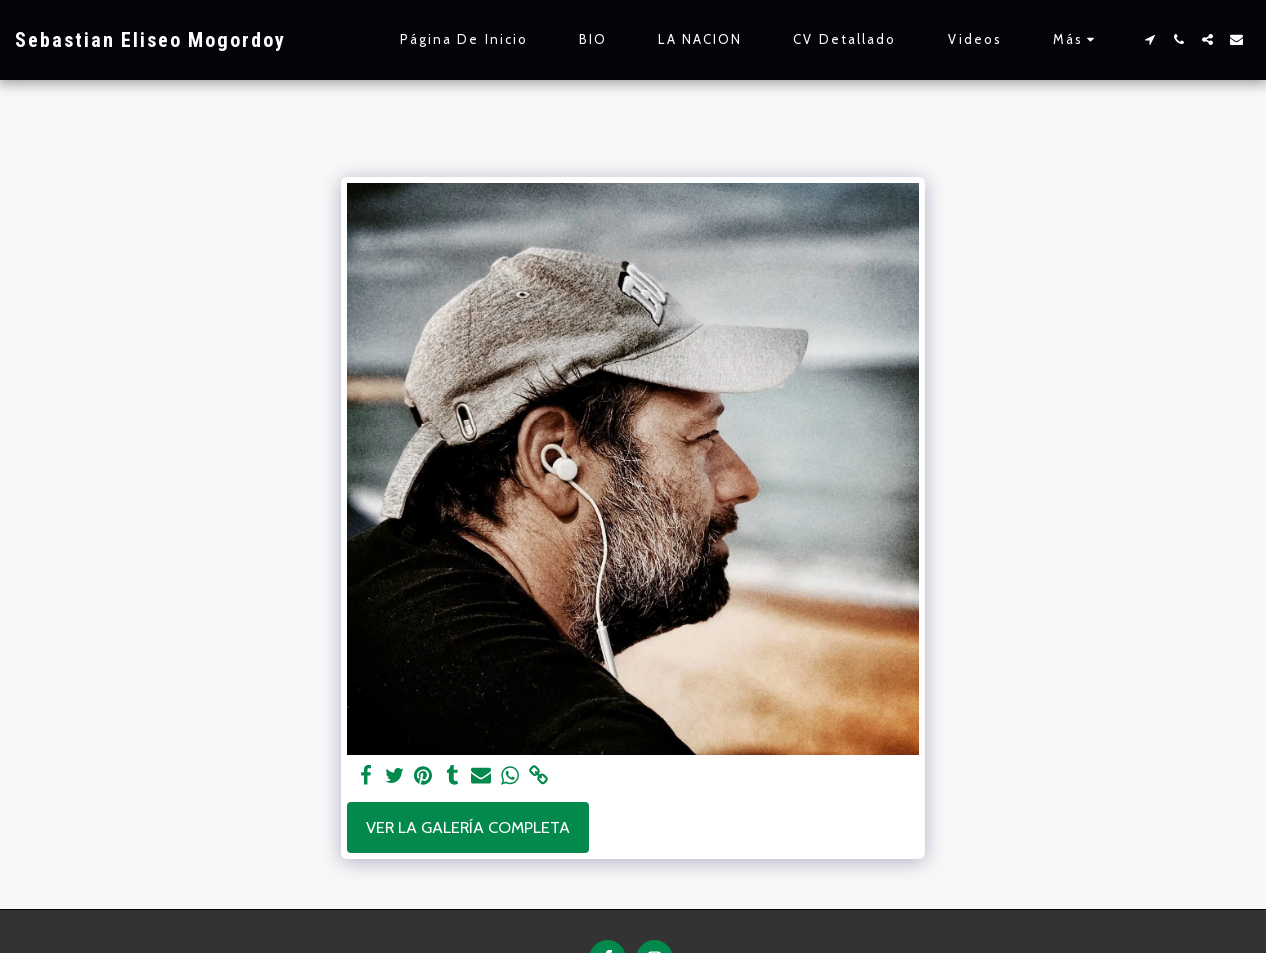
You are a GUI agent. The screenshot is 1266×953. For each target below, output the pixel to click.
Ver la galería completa (468, 827)
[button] (1149, 39)
